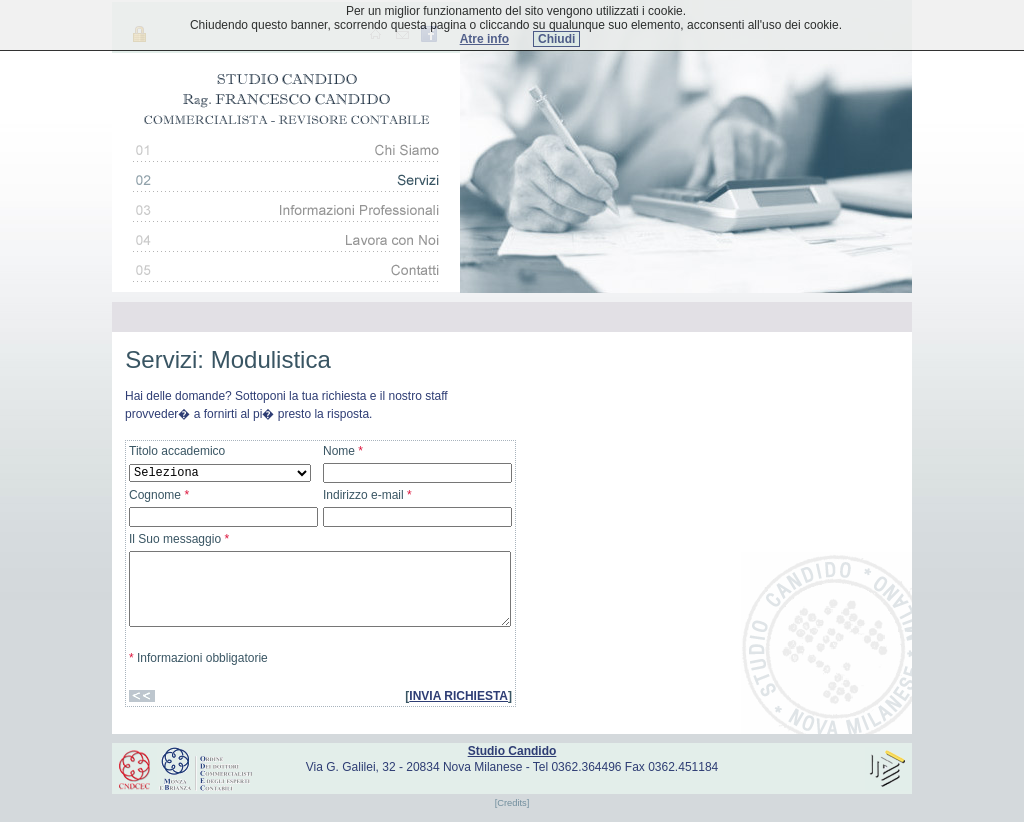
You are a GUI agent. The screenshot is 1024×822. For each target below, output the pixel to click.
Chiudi (556, 39)
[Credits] (512, 803)
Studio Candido (512, 751)
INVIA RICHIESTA (458, 696)
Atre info (484, 39)
